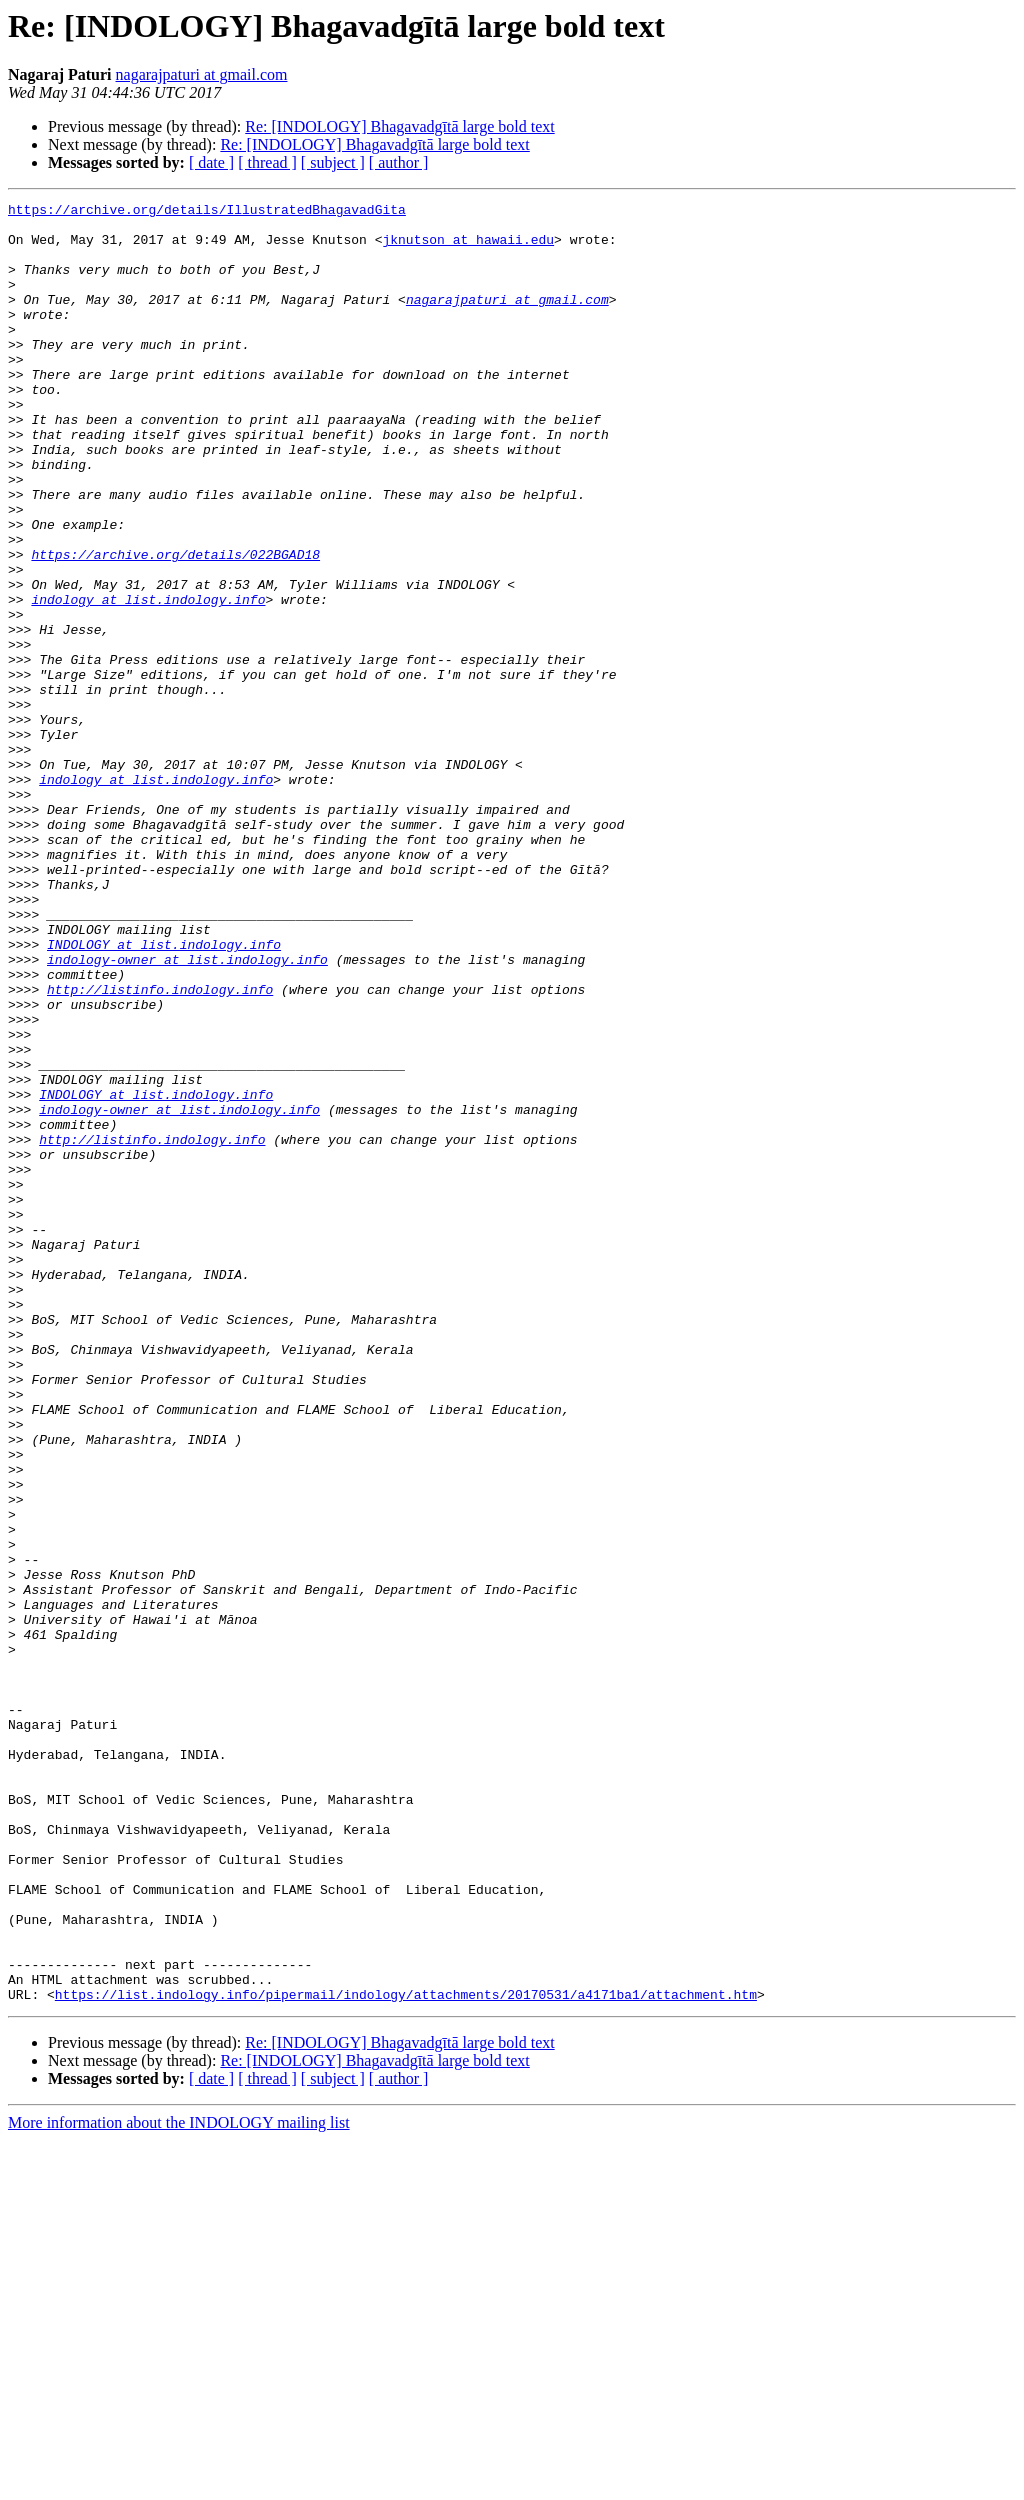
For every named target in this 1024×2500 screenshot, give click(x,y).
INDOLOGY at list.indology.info (164, 1094)
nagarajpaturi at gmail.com (202, 74)
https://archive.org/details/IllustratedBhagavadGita (207, 212)
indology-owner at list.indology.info (187, 1112)
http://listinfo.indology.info (160, 1148)
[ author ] (399, 162)
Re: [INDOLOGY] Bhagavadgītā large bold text (399, 126)
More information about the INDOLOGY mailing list (179, 2482)
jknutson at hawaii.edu (468, 248)
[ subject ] (333, 162)
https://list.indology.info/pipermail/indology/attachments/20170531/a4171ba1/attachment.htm (406, 2354)
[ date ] (211, 162)
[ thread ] (267, 162)
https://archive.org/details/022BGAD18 (175, 626)
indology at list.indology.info (148, 680)
